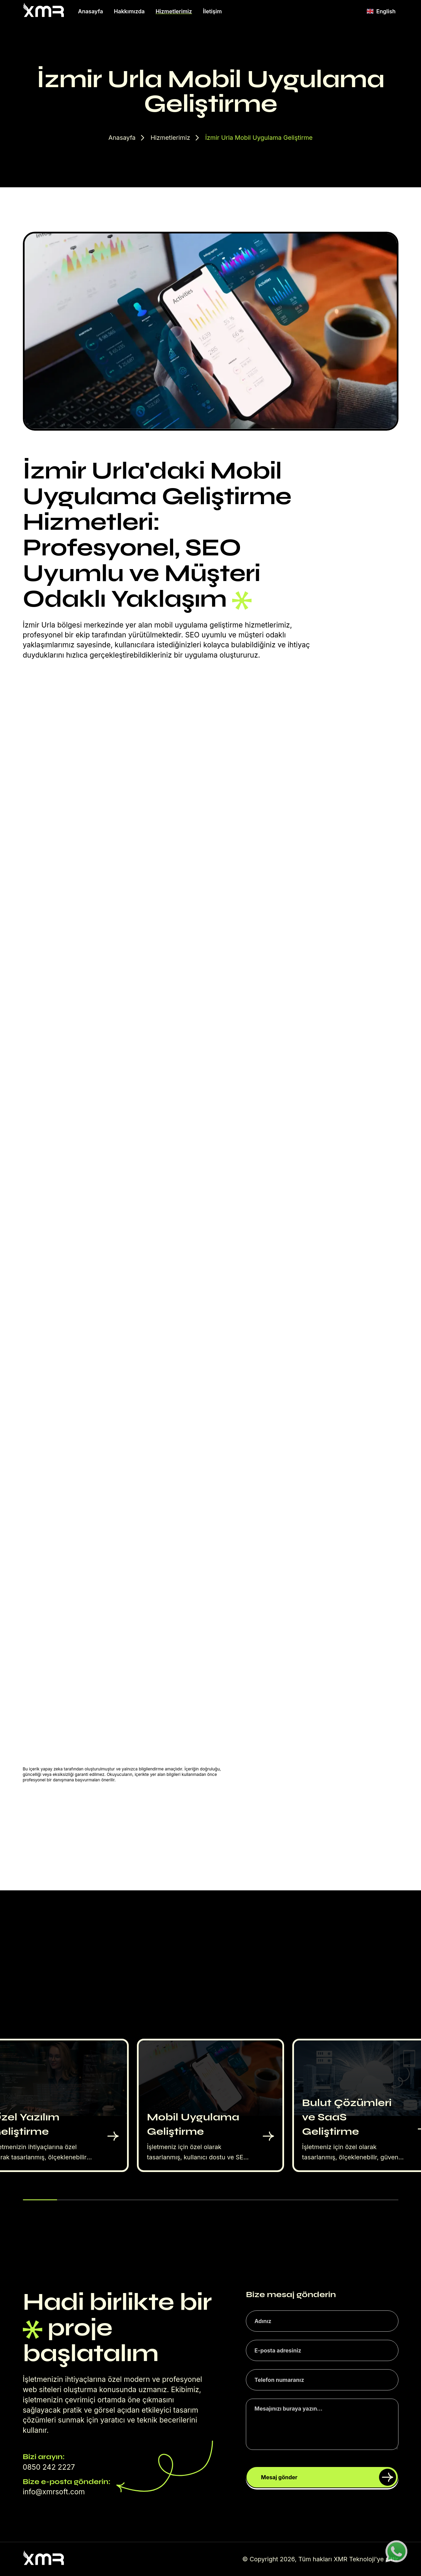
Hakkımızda (129, 11)
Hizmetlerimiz (174, 11)
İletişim (212, 11)
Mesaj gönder (328, 2477)
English (381, 11)
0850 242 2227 (49, 2467)
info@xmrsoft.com (54, 2491)
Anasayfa (90, 11)
